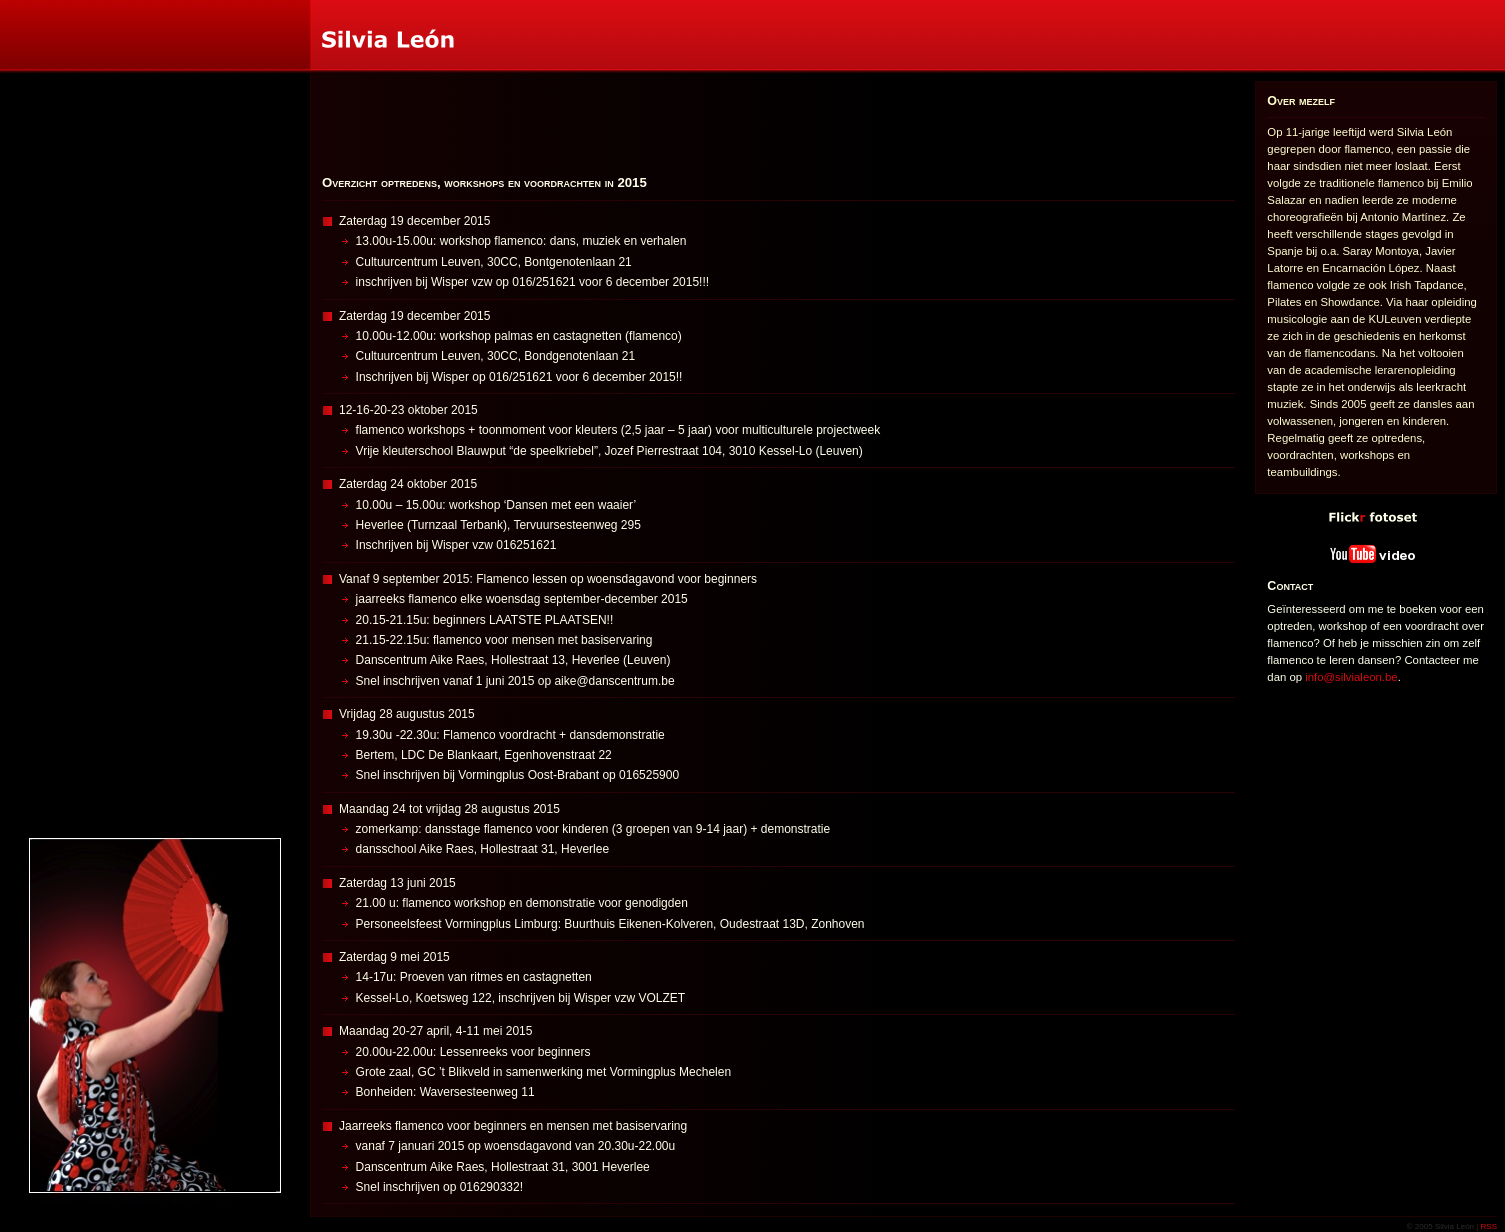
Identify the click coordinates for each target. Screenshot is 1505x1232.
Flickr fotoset (1258, 502)
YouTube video (1258, 540)
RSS (1489, 1226)
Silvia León (2, 0)
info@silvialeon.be (1351, 677)
